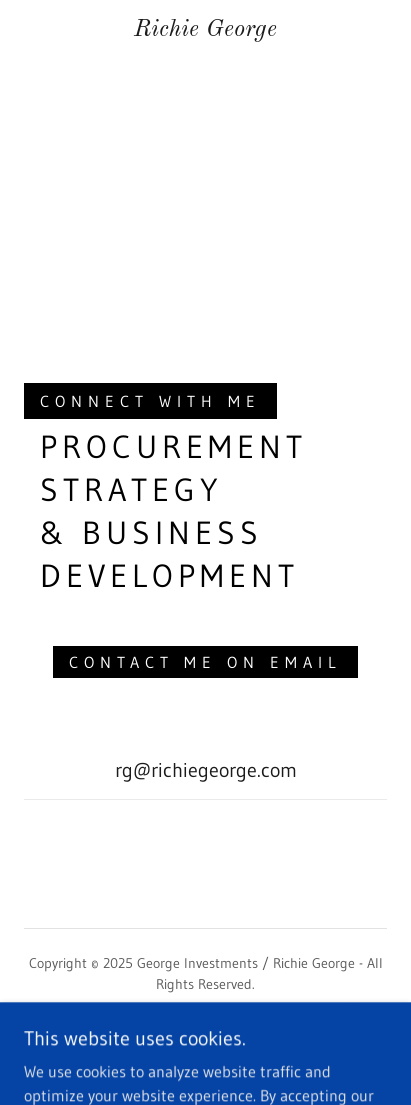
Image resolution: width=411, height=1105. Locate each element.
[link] (205, 30)
